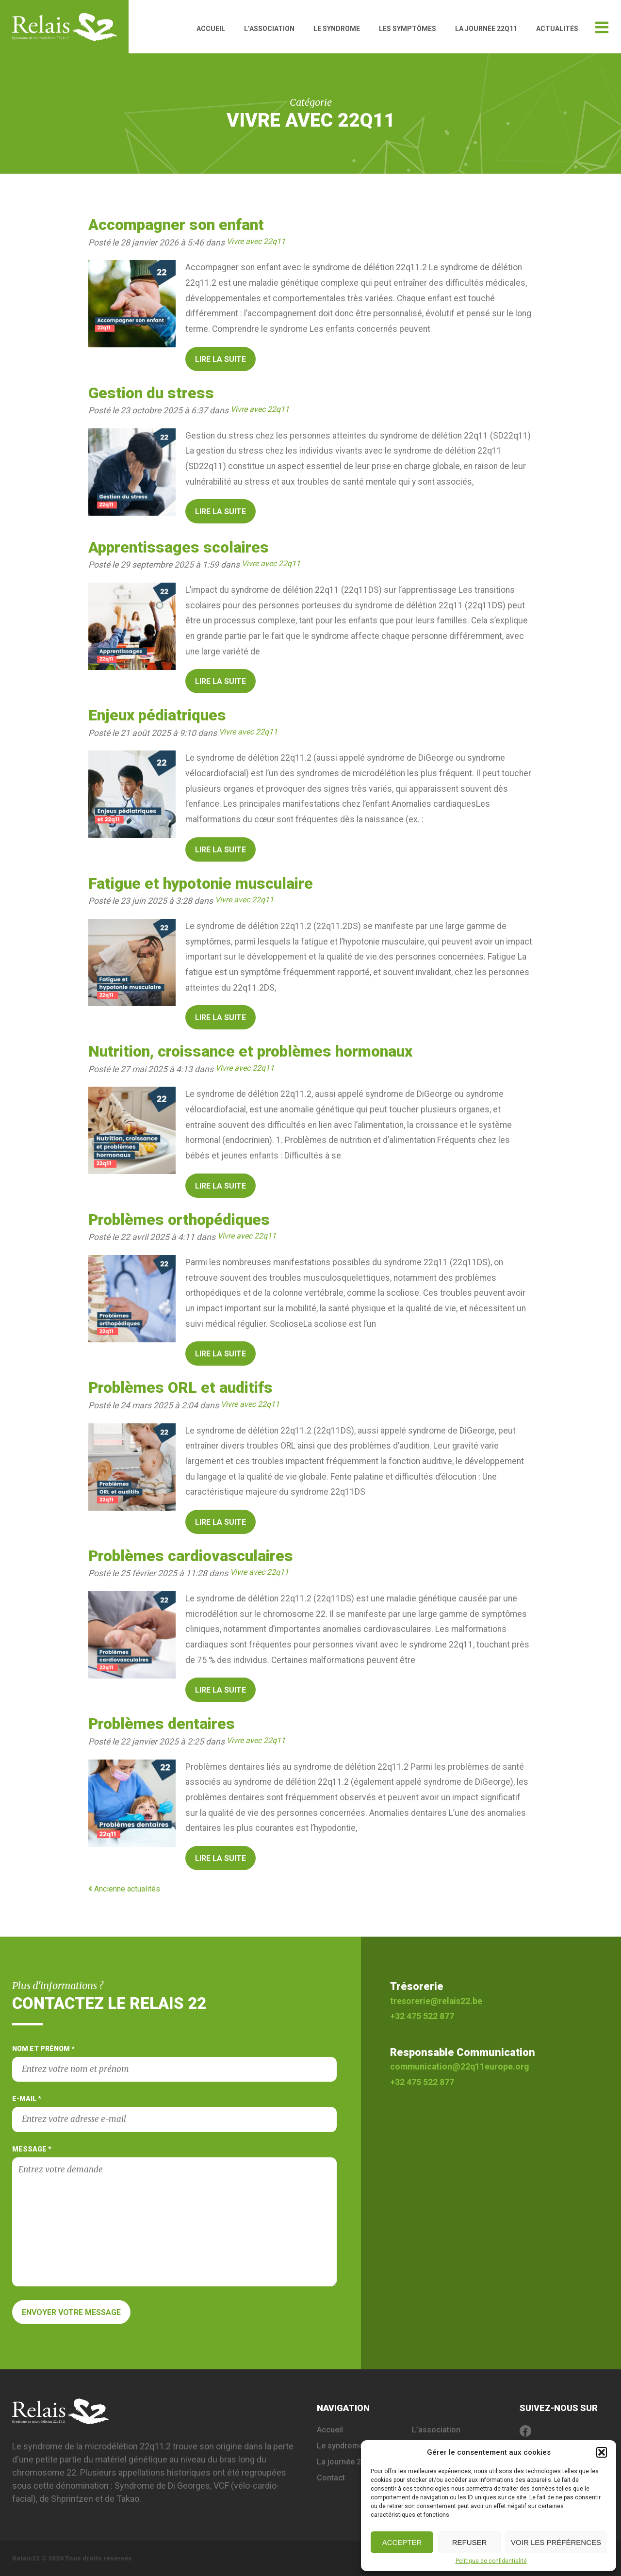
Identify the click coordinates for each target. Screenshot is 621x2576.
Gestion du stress (151, 393)
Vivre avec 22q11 (256, 241)
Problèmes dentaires (161, 1724)
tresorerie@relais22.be (436, 2001)
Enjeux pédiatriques (157, 715)
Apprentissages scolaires (178, 547)
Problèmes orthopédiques (179, 1220)
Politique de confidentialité (491, 2561)
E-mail (174, 2113)
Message (174, 2215)
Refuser (469, 2542)
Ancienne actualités (124, 1888)
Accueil (210, 29)
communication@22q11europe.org (459, 2066)
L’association (269, 29)
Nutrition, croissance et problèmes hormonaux (250, 1051)
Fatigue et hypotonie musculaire (200, 884)
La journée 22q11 (486, 29)
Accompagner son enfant (176, 225)
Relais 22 (70, 26)
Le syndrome (336, 29)
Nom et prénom (174, 2063)
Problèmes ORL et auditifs (180, 1388)
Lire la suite (220, 359)
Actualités (557, 29)
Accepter (402, 2542)
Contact (331, 2477)
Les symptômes (407, 29)
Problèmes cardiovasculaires (190, 1556)
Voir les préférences (556, 2542)
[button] (601, 2452)
